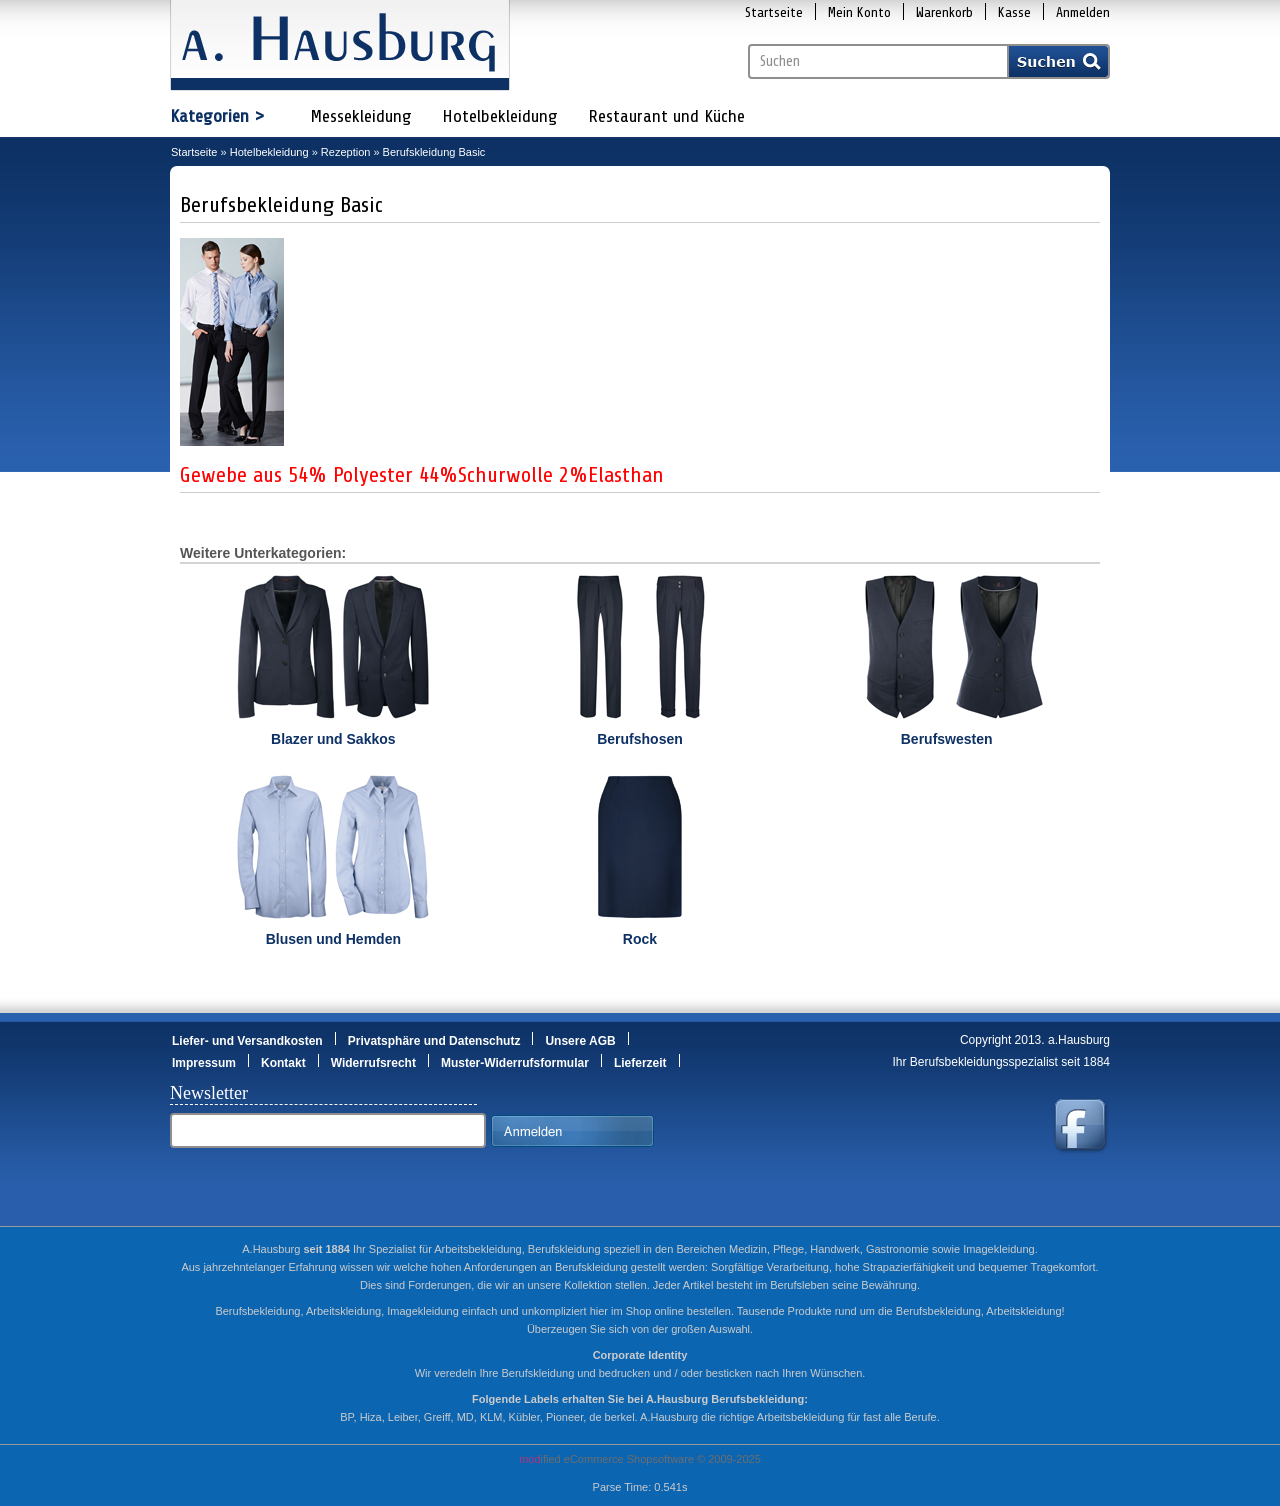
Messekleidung (361, 116)
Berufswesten (947, 739)
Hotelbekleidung (500, 116)
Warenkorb (944, 12)
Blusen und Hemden (333, 939)
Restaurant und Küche (666, 116)
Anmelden (1083, 12)
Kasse (1014, 12)
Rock (640, 939)
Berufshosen (640, 739)
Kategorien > (217, 116)
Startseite (774, 12)
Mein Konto (859, 12)
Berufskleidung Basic (434, 152)
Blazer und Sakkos (333, 739)
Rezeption (346, 152)
